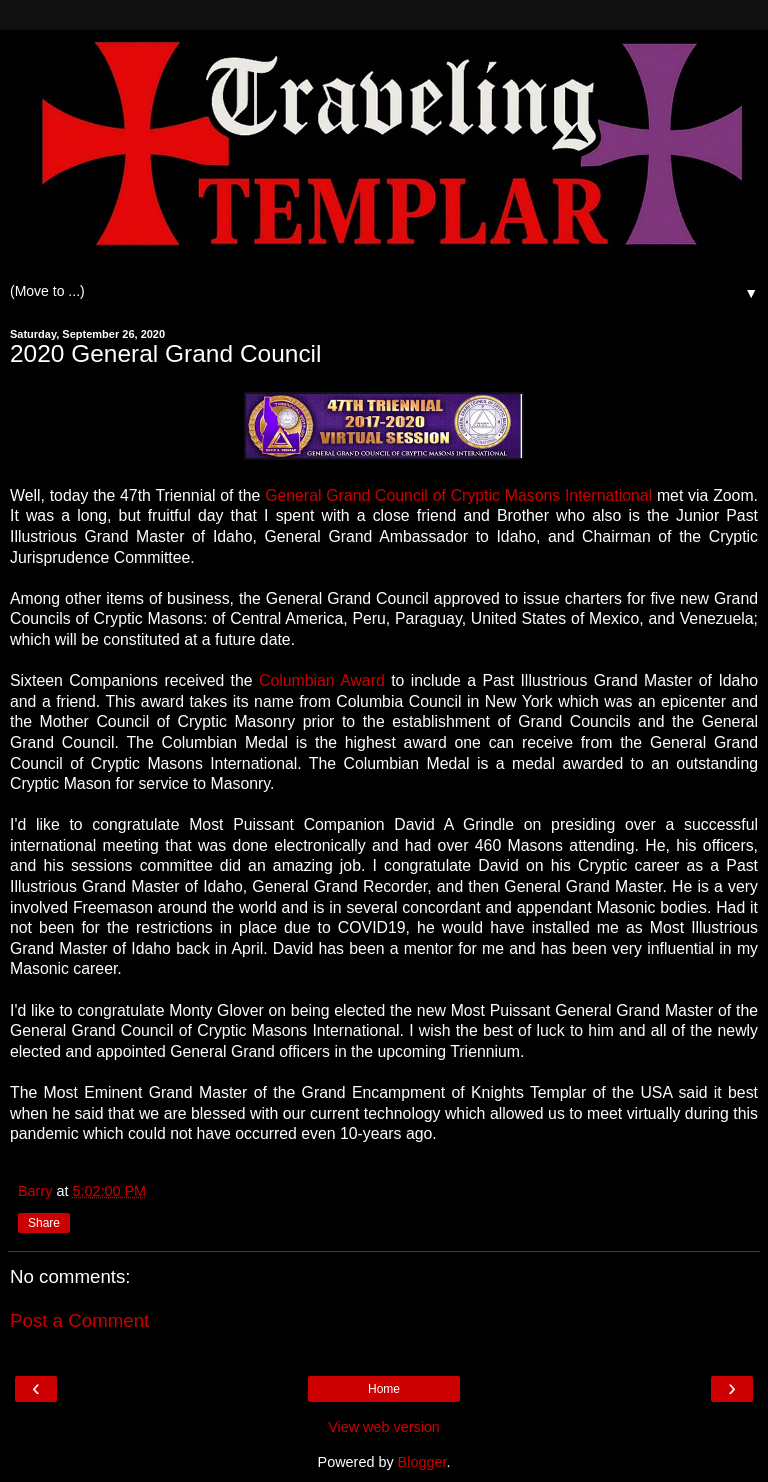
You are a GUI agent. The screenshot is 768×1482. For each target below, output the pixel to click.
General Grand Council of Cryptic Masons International (461, 495)
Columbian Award (322, 680)
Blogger (422, 1462)
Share (44, 1223)
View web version (384, 1427)
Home (384, 1389)
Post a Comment (79, 1320)
